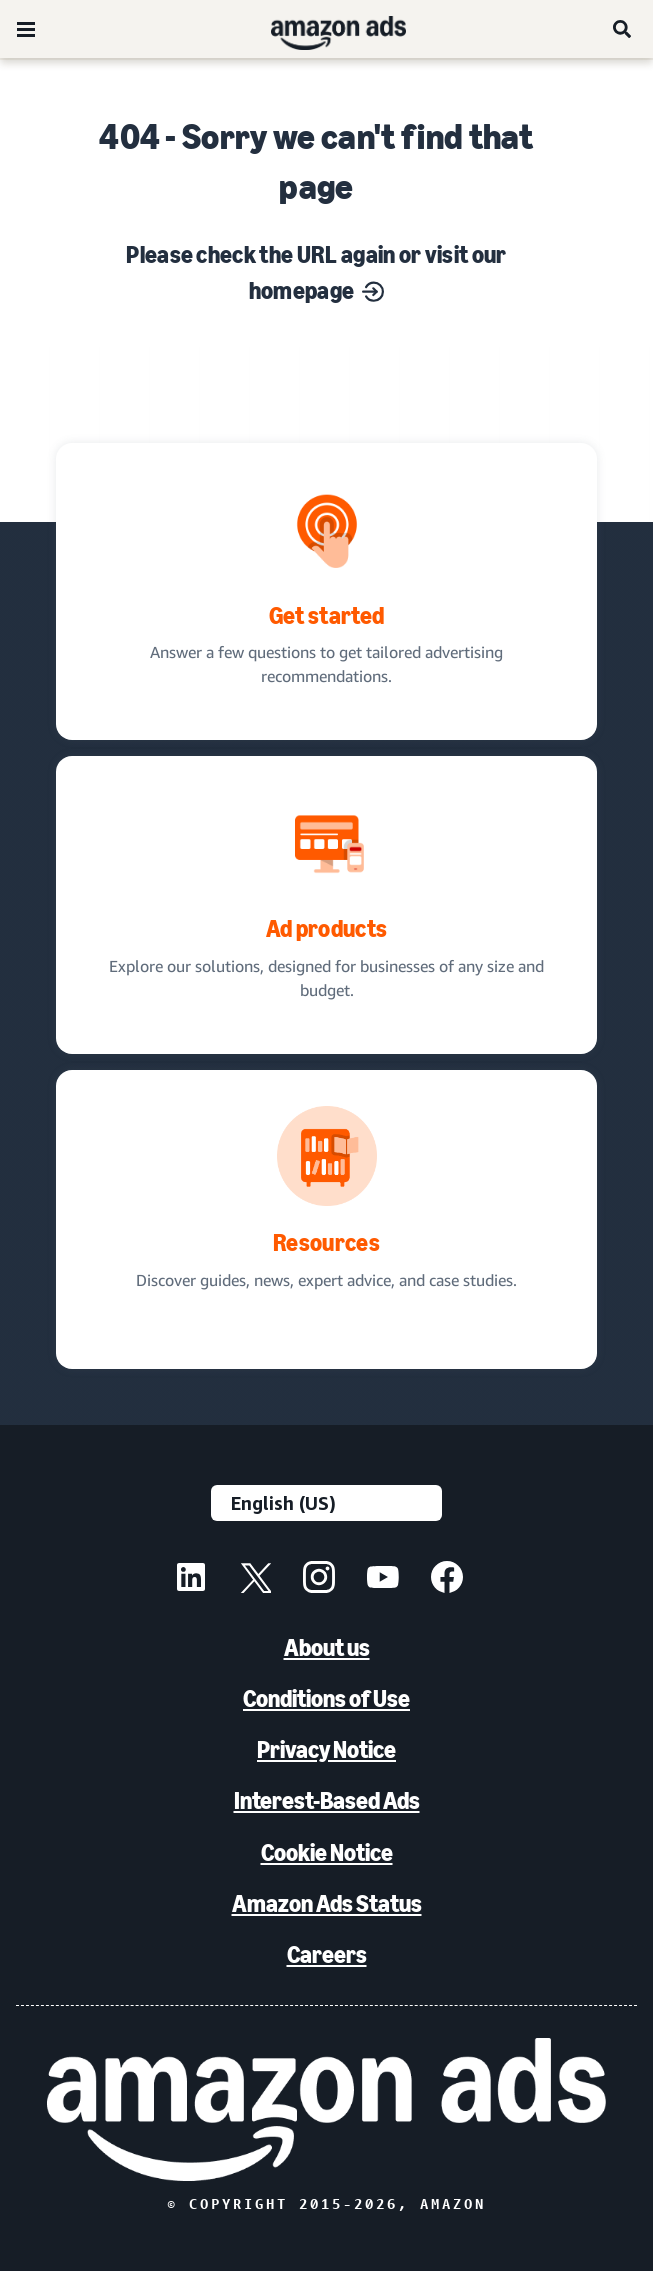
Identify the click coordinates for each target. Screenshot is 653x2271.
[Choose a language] (326, 1503)
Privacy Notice (326, 1749)
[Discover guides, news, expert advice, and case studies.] (326, 1219)
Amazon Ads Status (327, 1903)
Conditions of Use (326, 1698)
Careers (327, 1954)
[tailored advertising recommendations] (326, 592)
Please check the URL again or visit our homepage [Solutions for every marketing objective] (316, 272)
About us (327, 1647)
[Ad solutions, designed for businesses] (326, 905)
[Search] (623, 29)
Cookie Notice (327, 1852)
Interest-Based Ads (327, 1800)
